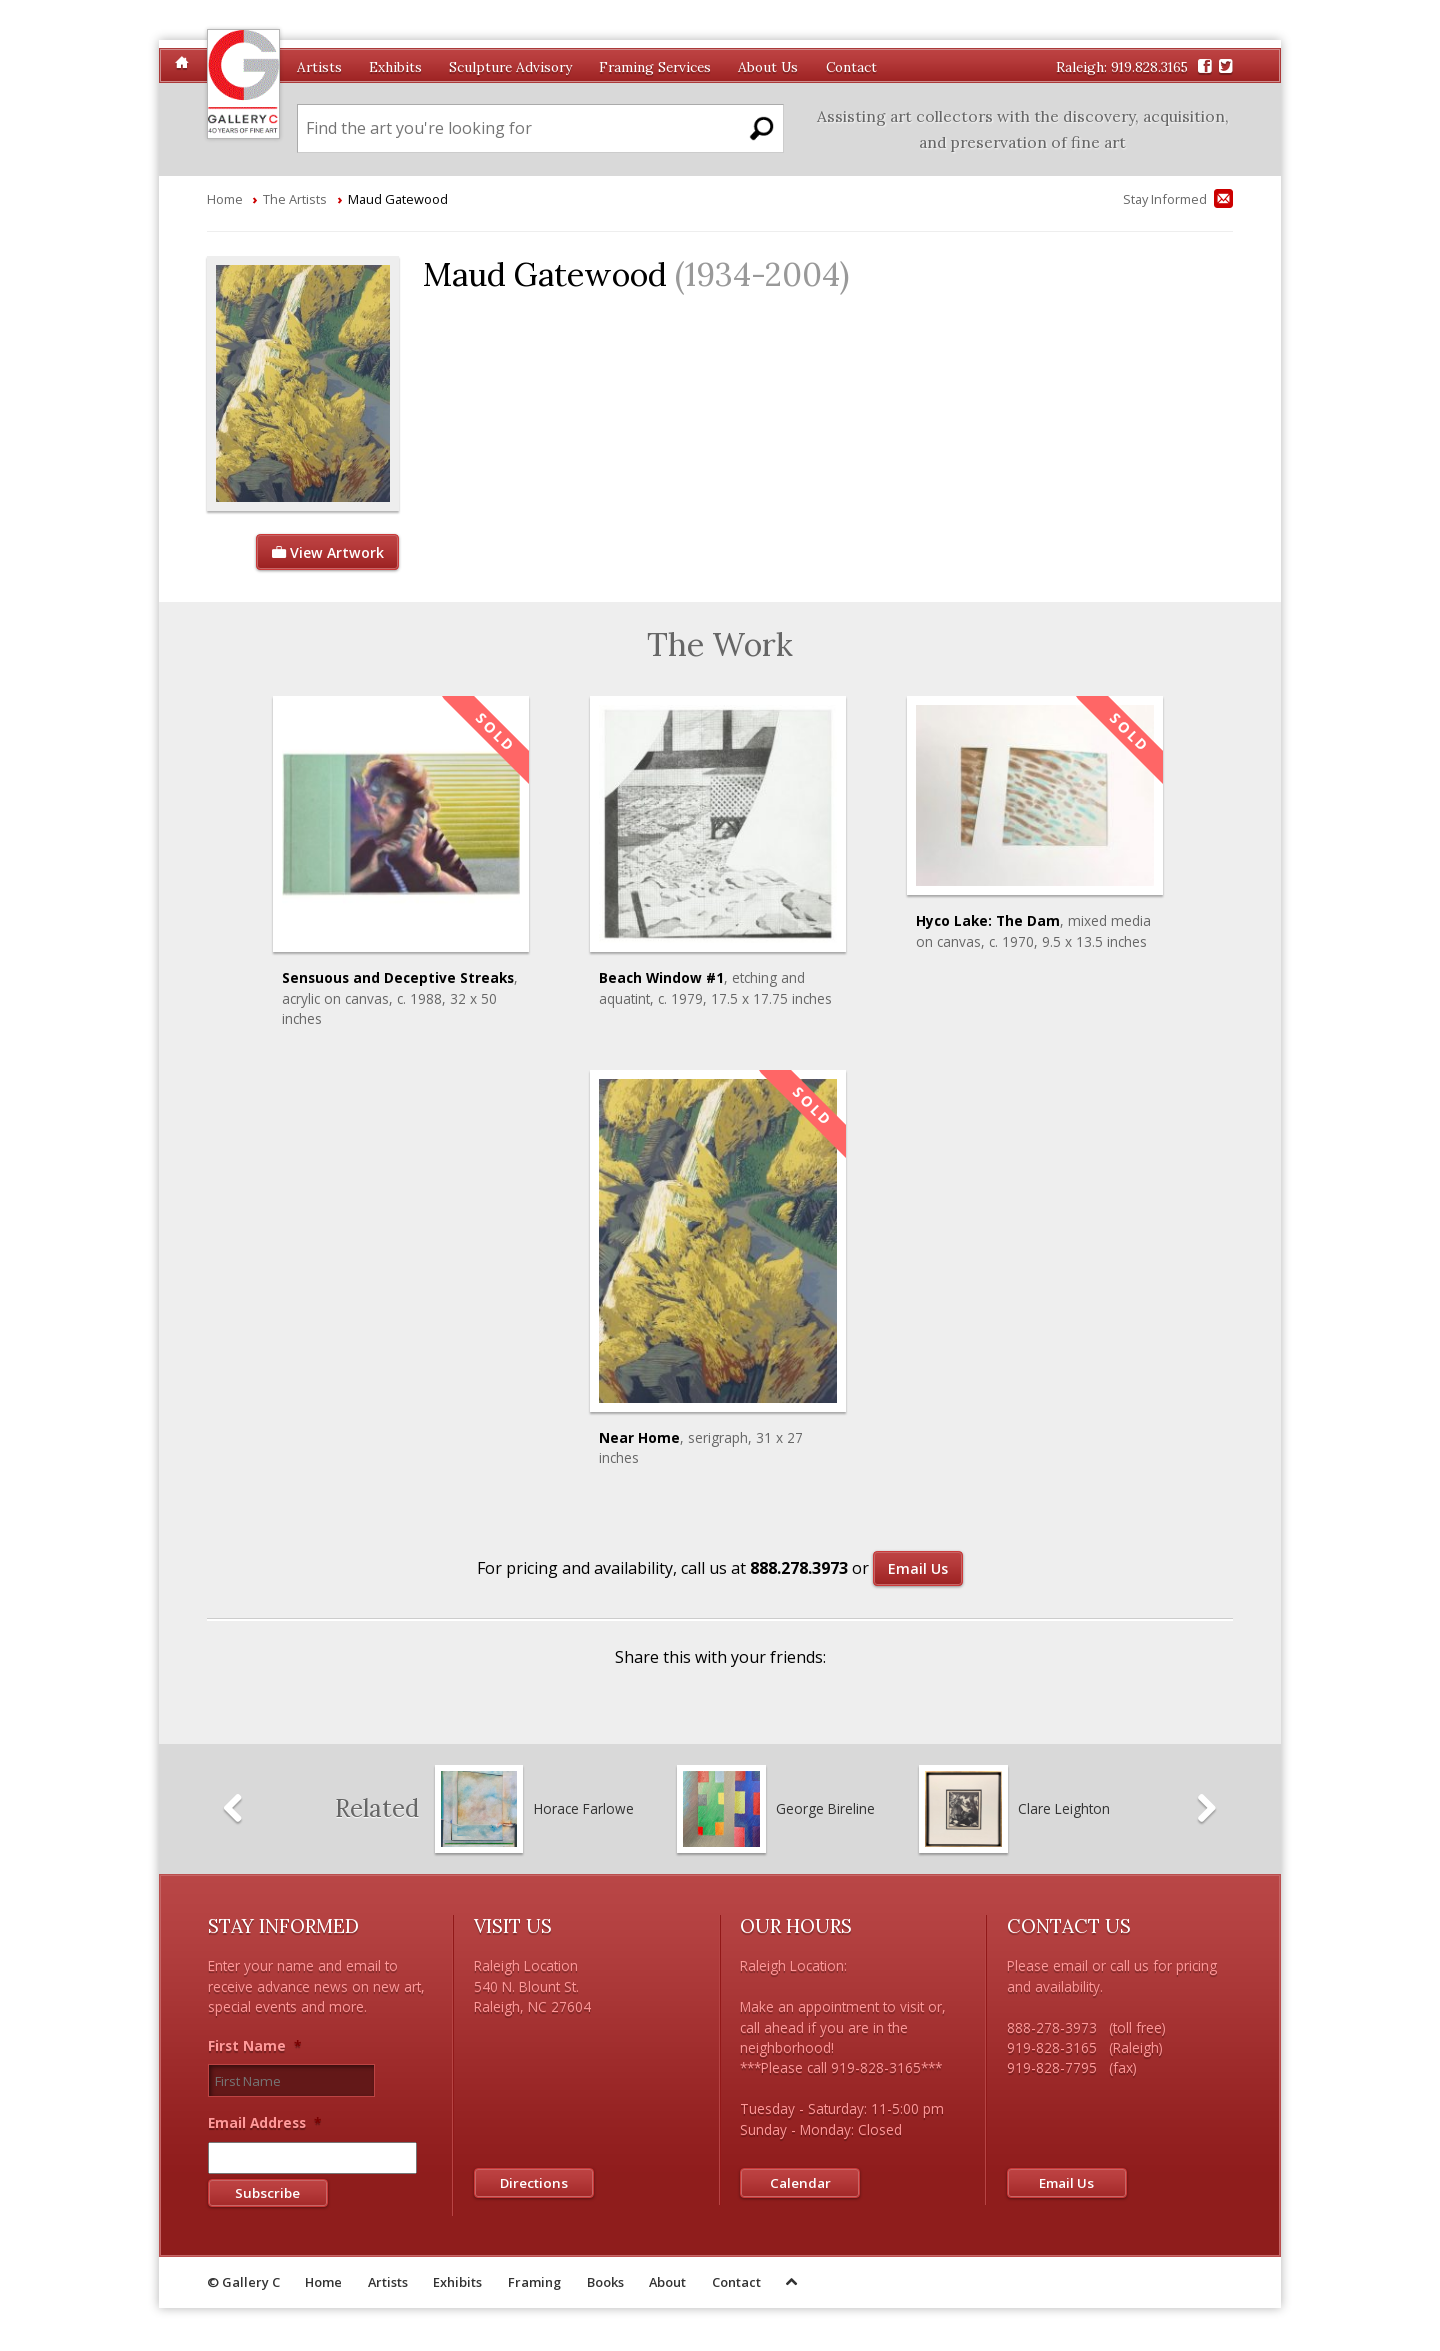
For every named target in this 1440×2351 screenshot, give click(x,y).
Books (605, 2285)
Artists (319, 67)
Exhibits (395, 67)
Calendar (800, 2182)
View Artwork (326, 552)
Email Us (918, 1568)
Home (225, 199)
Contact (851, 67)
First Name (254, 2047)
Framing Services (655, 67)
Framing (534, 2285)
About (667, 2285)
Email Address (264, 2126)
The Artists (295, 199)
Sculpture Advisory (510, 67)
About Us (768, 67)
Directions (534, 2182)
